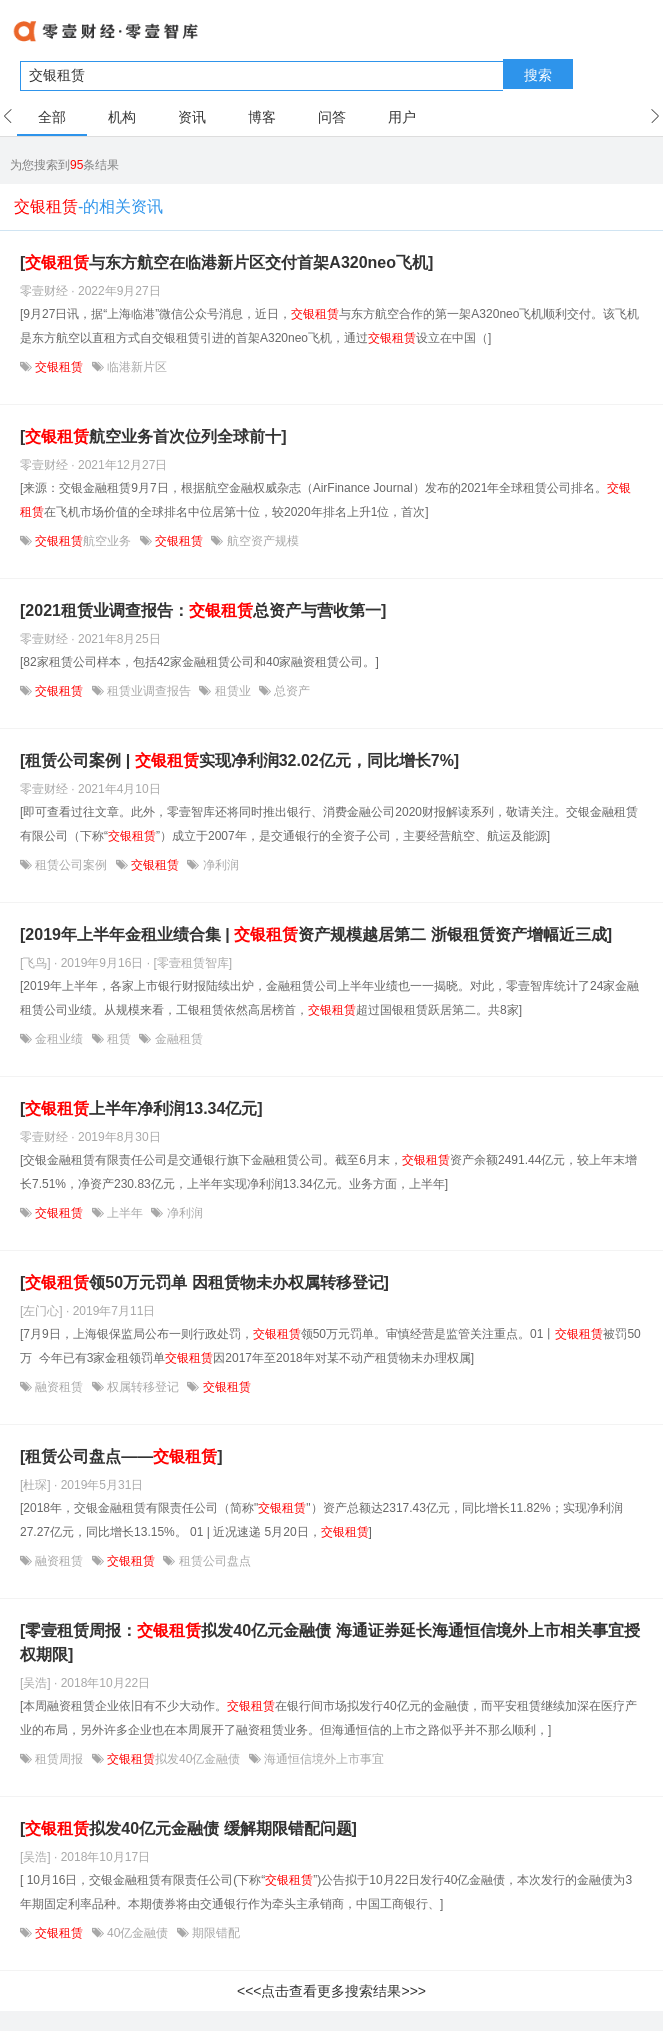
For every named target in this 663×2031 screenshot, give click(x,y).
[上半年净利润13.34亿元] (141, 1108)
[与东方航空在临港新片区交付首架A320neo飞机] (226, 262)
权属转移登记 (143, 1387)
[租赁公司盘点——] (121, 1456)
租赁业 (232, 691)
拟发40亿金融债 (174, 1759)
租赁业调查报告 (149, 691)
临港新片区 (135, 367)
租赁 (119, 1039)
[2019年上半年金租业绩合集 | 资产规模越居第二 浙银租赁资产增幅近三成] (316, 934)
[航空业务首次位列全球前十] (153, 436)
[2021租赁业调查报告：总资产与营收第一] (203, 610)
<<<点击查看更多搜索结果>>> (331, 1991)
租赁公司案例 (71, 865)
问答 (332, 117)
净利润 (218, 865)
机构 (122, 117)
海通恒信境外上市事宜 (322, 1759)
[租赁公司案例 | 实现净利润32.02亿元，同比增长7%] (239, 760)
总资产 (290, 691)
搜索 (538, 75)
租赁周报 (59, 1759)
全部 (52, 117)
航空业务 (83, 541)
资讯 (192, 117)
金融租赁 (176, 1039)
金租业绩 (59, 1039)
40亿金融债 (138, 1933)
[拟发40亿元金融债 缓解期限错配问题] (188, 1828)
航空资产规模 (260, 541)
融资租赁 (59, 1387)
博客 (262, 117)
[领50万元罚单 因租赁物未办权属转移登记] (204, 1282)
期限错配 (214, 1933)
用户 (402, 117)
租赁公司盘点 (212, 1561)
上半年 (125, 1213)
